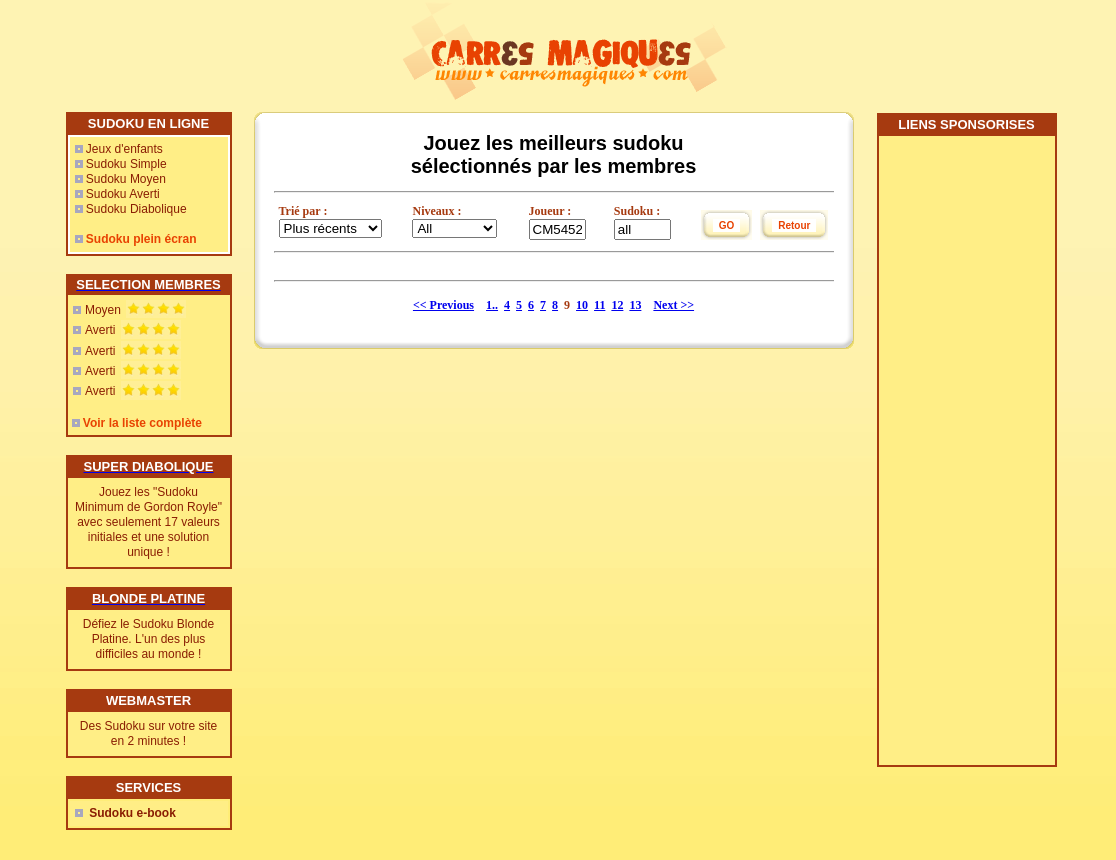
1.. (492, 305)
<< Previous (443, 305)
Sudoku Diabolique (136, 209)
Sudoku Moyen (126, 179)
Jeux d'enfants (124, 149)
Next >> (673, 305)
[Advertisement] (966, 458)
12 (617, 305)
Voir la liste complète (142, 423)
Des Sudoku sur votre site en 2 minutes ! (148, 733)
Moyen (103, 310)
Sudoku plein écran (141, 239)
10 (582, 305)
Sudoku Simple (126, 164)
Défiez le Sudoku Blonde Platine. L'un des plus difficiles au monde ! (148, 639)
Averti (100, 330)
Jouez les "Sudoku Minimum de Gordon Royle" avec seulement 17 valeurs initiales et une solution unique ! (148, 522)
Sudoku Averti (123, 194)
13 (635, 305)
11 (599, 305)
